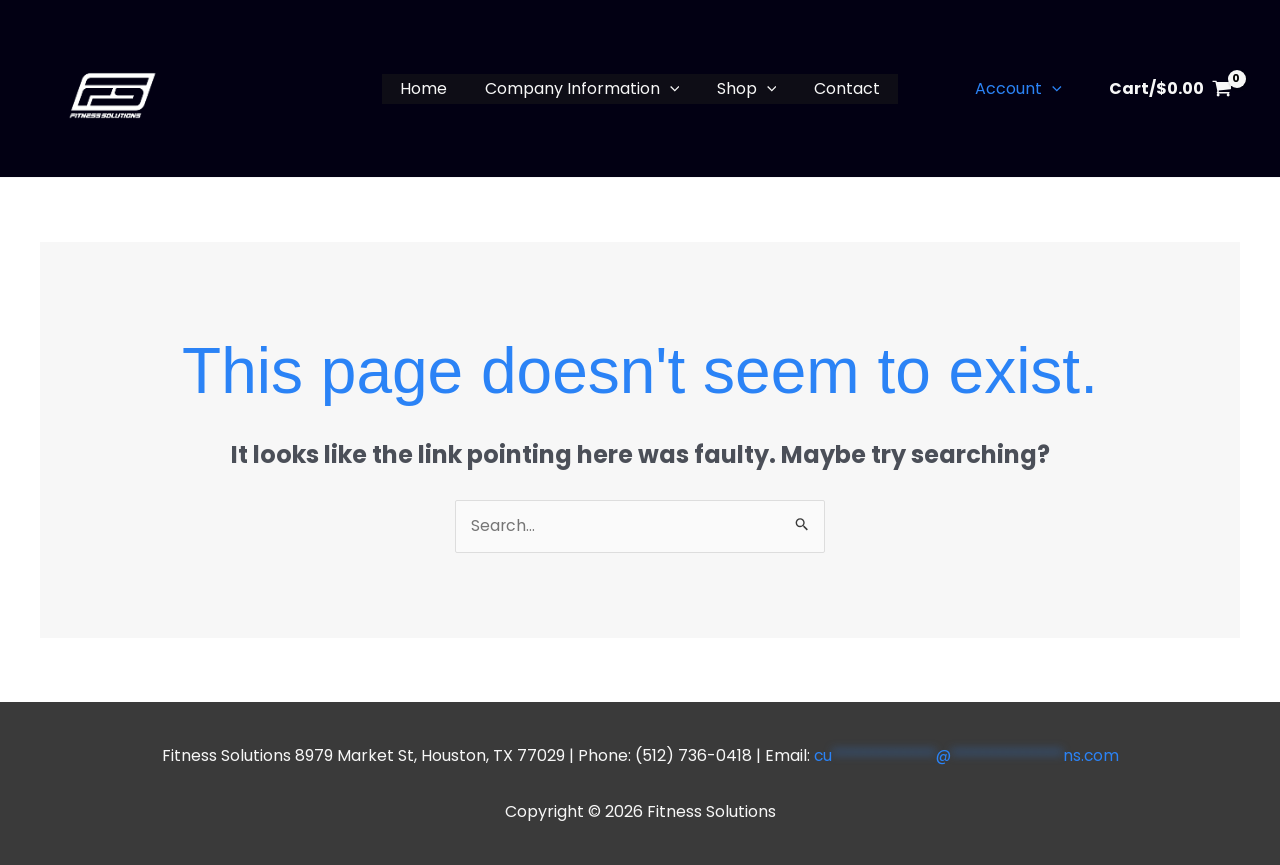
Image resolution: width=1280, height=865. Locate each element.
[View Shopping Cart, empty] (1170, 89)
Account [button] (1021, 89)
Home (431, 88)
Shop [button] (744, 89)
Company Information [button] (584, 89)
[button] (672, 89)
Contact (839, 88)
